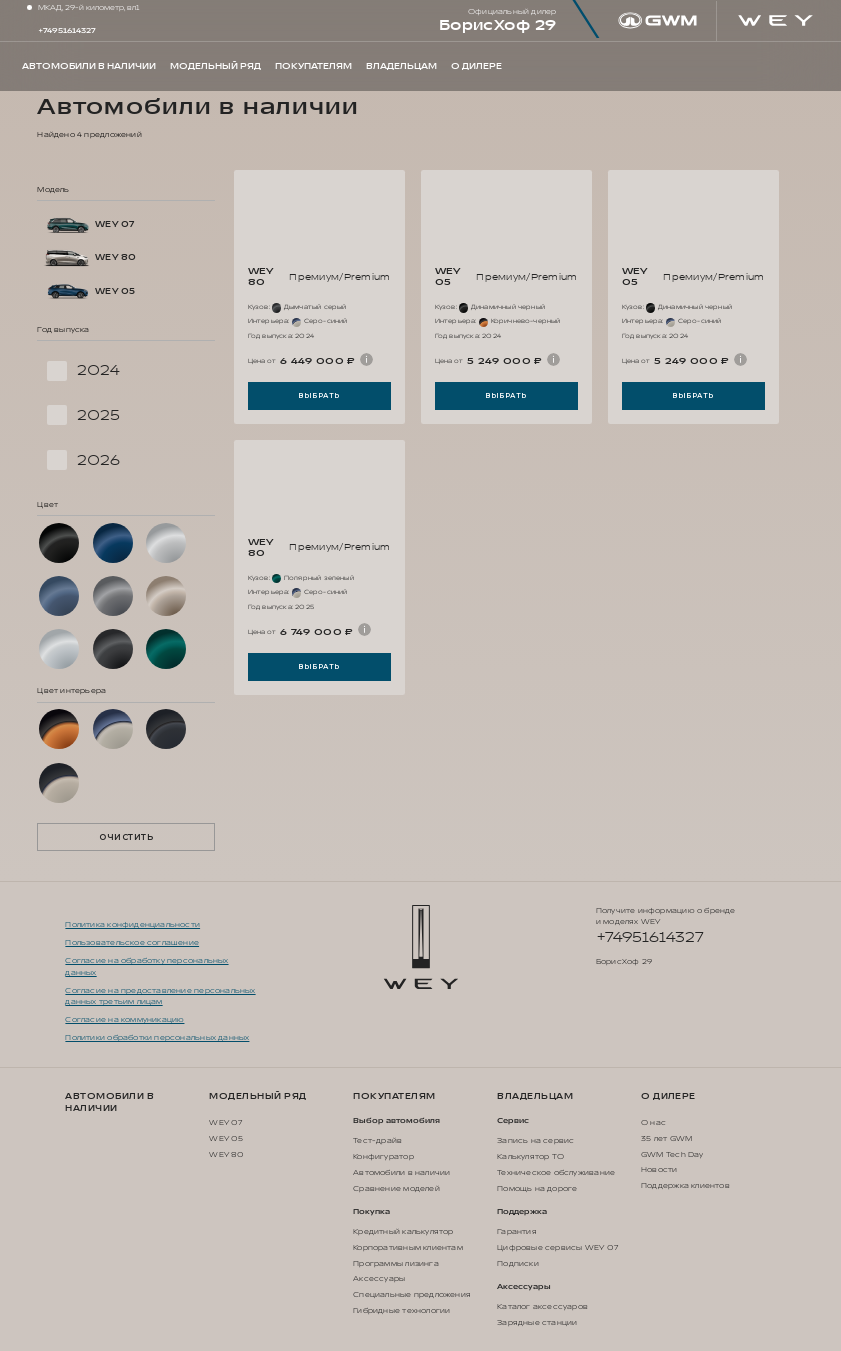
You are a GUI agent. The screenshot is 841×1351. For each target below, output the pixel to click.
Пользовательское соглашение (132, 942)
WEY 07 (225, 1122)
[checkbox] (126, 371)
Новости (659, 1169)
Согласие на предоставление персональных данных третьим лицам (160, 996)
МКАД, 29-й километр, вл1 (89, 7)
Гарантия (517, 1231)
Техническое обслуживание (556, 1172)
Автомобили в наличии (109, 1102)
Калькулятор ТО (530, 1156)
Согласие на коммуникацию (124, 1019)
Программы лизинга (396, 1263)
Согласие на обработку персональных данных (146, 966)
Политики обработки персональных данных (157, 1037)
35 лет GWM (666, 1138)
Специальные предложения (412, 1294)
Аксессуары (379, 1278)
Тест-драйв (377, 1140)
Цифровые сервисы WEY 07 (557, 1247)
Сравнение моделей (396, 1188)
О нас (653, 1122)
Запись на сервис (535, 1140)
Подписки (518, 1263)
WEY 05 (226, 1138)
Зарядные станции (537, 1322)
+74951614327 (67, 30)
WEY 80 (226, 1154)
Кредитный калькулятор (403, 1231)
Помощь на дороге (537, 1188)
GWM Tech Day (672, 1154)
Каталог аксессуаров (542, 1306)
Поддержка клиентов (685, 1185)
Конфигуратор (383, 1156)
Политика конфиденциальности (132, 924)
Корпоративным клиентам (408, 1247)
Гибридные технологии (401, 1310)
